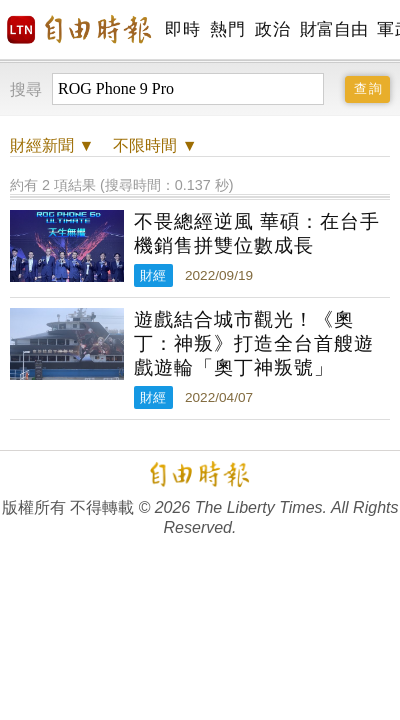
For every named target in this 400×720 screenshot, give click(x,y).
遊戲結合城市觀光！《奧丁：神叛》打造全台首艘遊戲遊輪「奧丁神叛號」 (254, 343)
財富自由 (333, 29)
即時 (182, 29)
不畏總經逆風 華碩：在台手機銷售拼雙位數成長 (257, 233)
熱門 (227, 29)
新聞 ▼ (52, 145)
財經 (153, 275)
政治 (272, 29)
